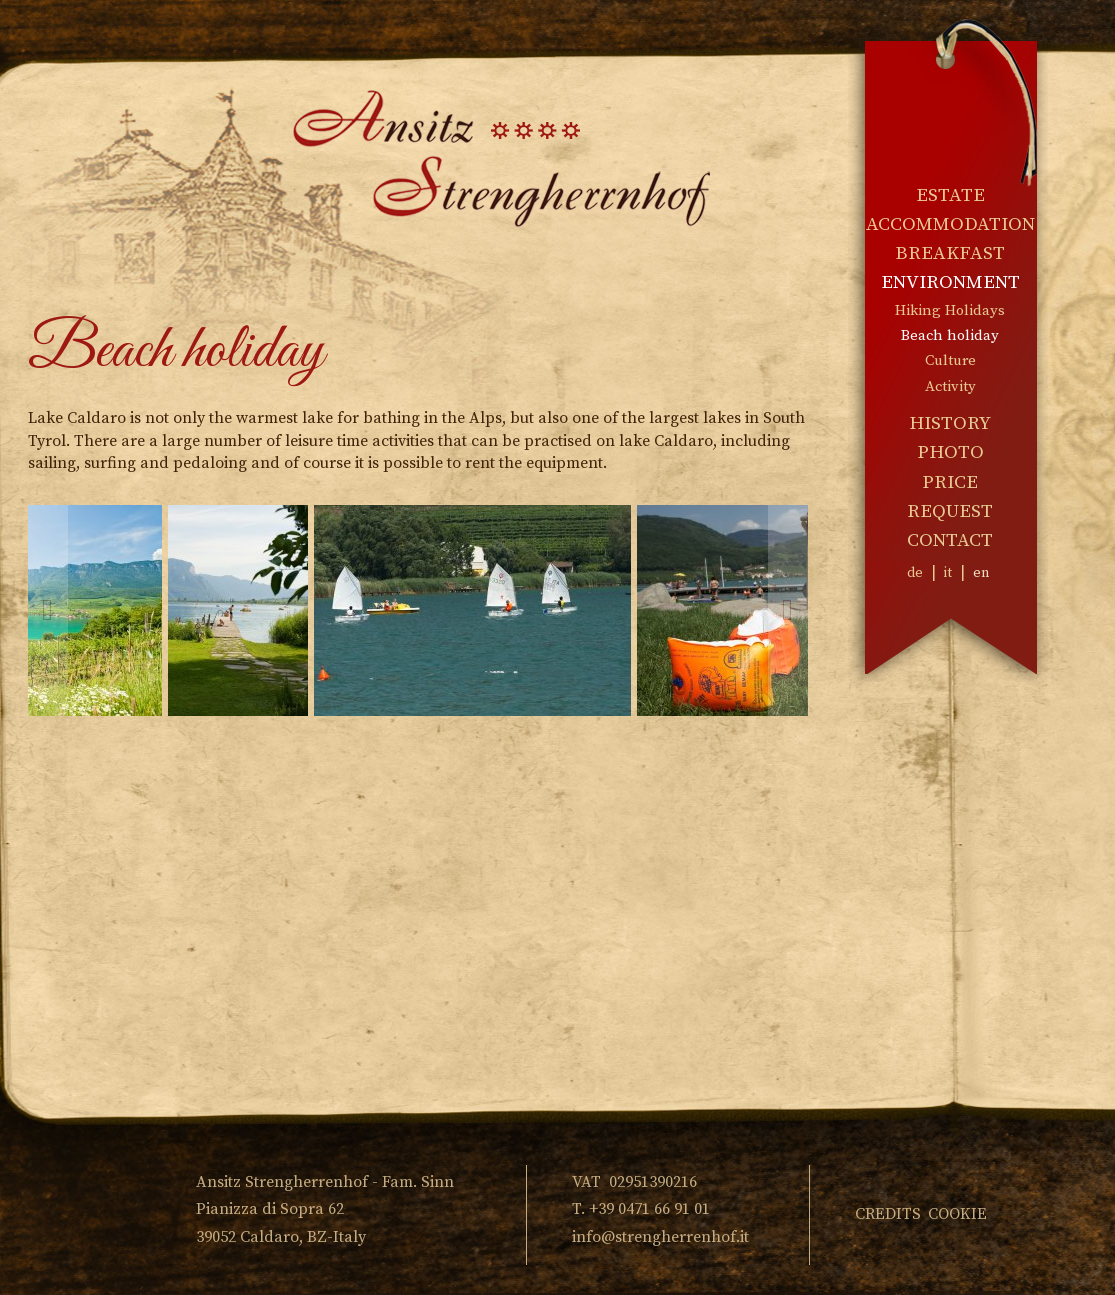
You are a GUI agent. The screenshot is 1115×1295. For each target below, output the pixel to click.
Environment (950, 282)
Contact (950, 540)
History (950, 423)
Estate (950, 195)
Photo (950, 452)
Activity (950, 386)
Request (950, 511)
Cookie (957, 1214)
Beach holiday (950, 335)
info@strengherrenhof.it (660, 1237)
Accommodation (950, 224)
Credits (888, 1214)
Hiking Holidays (950, 310)
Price (950, 482)
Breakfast (950, 253)
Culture (950, 360)
